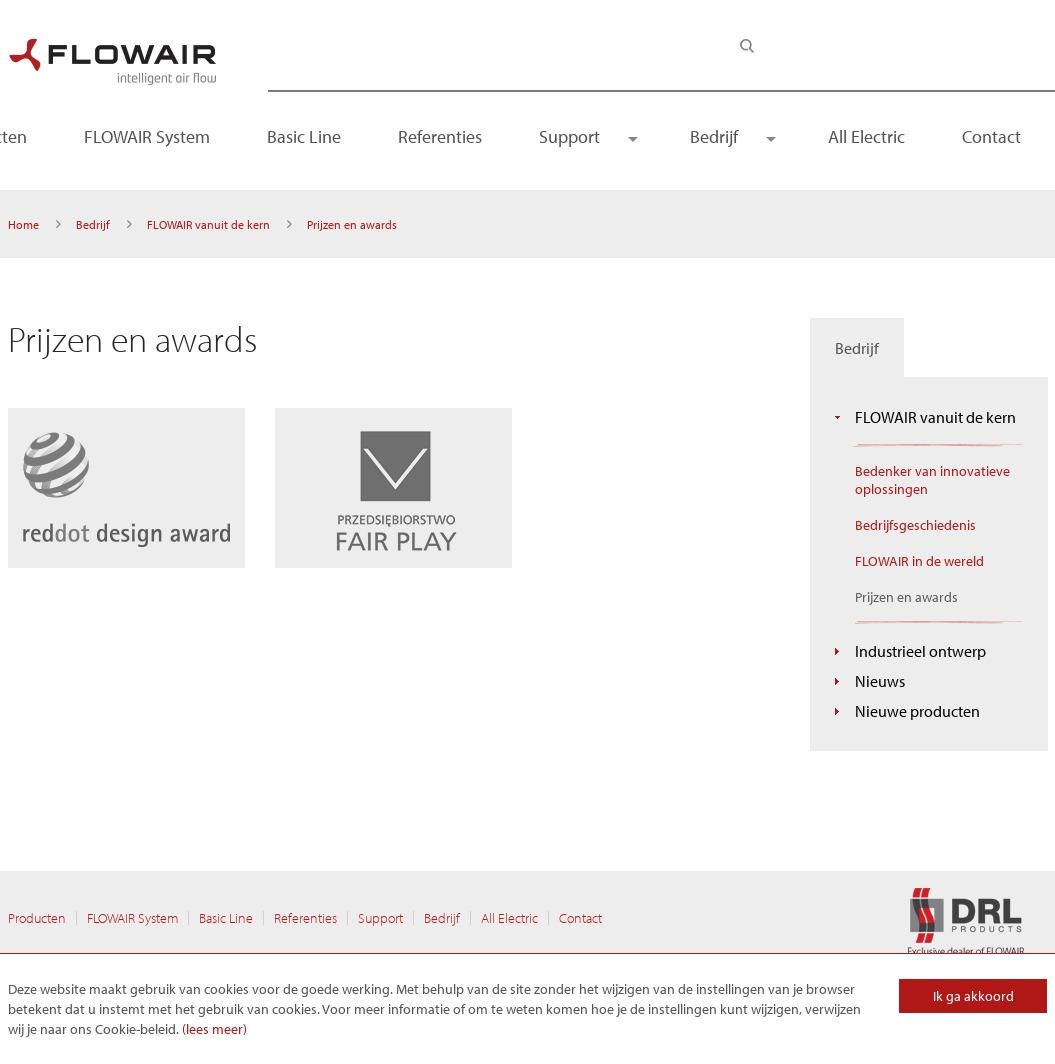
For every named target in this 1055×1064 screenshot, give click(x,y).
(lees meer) (214, 1029)
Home (23, 224)
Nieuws (880, 681)
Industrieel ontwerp (920, 651)
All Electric (866, 136)
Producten (37, 918)
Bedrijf (714, 136)
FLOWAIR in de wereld (919, 561)
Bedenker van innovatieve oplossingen (932, 480)
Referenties (440, 136)
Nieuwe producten (917, 711)
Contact (991, 136)
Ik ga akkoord (973, 996)
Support (569, 136)
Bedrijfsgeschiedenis (915, 525)
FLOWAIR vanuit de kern (208, 224)
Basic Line (304, 136)
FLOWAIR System (147, 136)
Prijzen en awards (906, 597)
